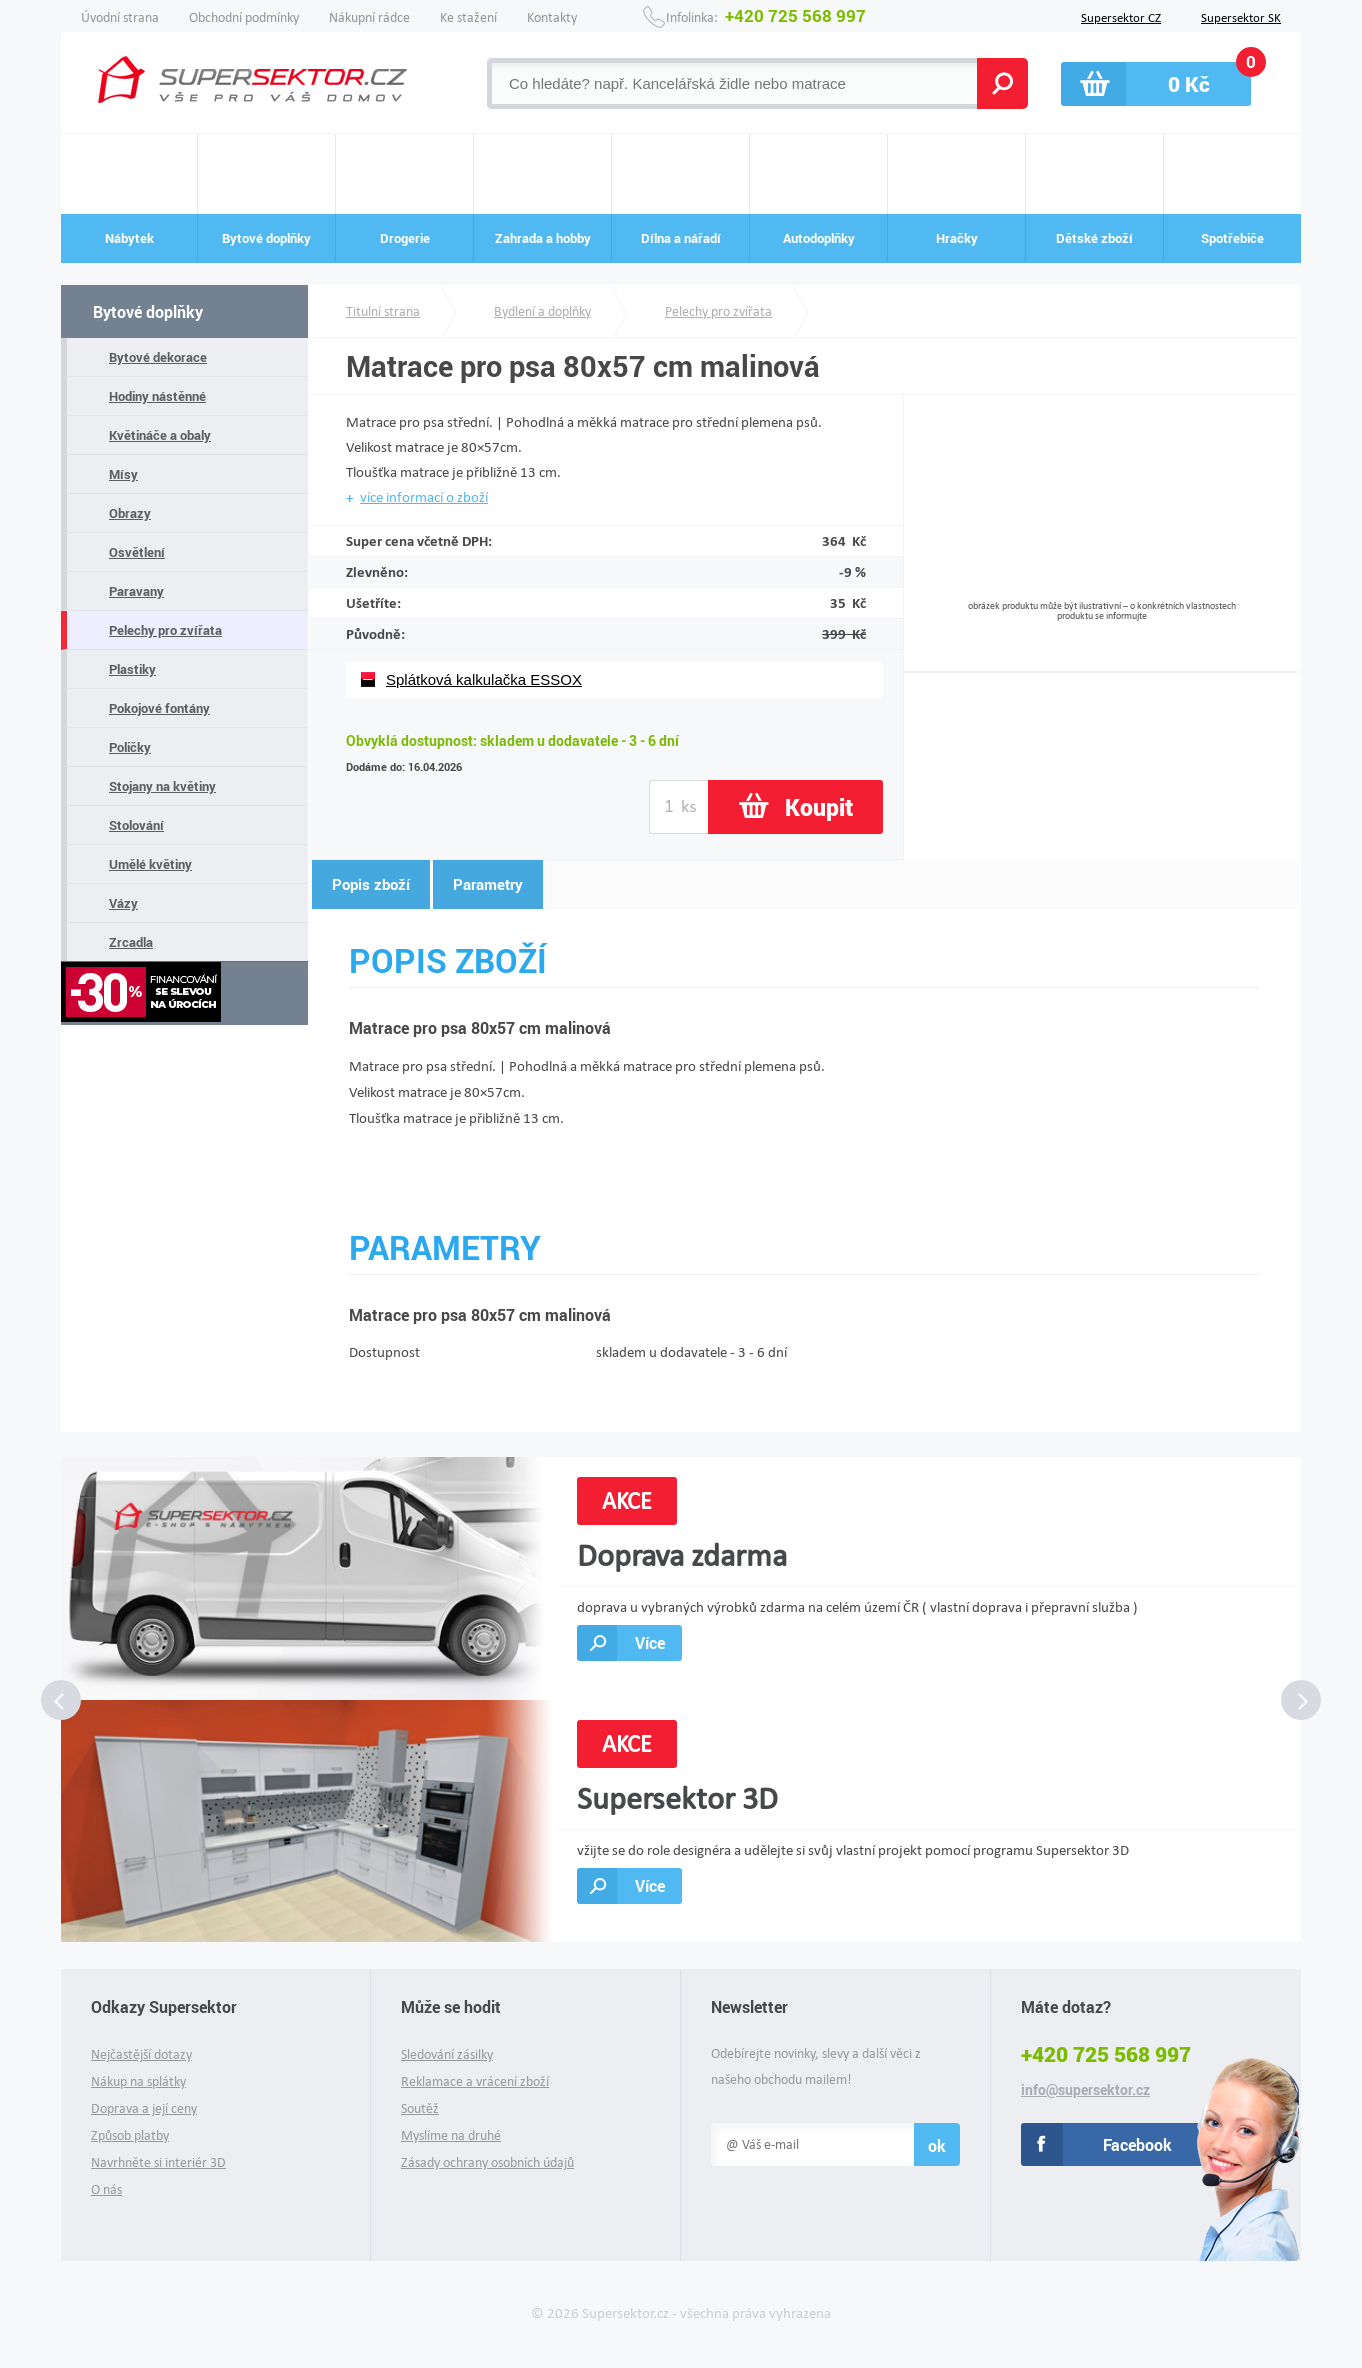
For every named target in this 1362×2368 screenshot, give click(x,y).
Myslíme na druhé (451, 2135)
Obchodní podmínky (244, 17)
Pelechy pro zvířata (165, 630)
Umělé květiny (150, 864)
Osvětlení (137, 552)
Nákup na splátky (138, 2081)
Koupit (819, 807)
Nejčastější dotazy (141, 2054)
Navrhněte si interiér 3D (158, 2162)
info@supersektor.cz (1085, 2090)
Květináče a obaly (160, 435)
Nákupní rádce (369, 17)
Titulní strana (383, 311)
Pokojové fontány (159, 708)
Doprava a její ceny (144, 2108)
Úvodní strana (120, 17)
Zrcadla (131, 942)
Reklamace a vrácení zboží (475, 2081)
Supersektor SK (1241, 16)
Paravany (136, 591)
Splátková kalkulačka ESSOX (484, 679)
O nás (106, 2189)
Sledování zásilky (447, 2054)
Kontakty (552, 17)
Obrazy (130, 513)
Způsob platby (130, 2135)
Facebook (1137, 2144)
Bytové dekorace (158, 357)
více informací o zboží (424, 497)
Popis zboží (371, 884)
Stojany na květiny (162, 786)
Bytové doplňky (148, 311)
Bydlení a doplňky (542, 311)
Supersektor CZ (1121, 16)
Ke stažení (468, 17)
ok (937, 2145)
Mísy (123, 474)
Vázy (123, 903)
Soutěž (420, 2108)
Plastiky (132, 669)
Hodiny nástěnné (157, 396)
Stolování (136, 825)
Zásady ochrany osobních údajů (487, 2162)
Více (650, 1642)
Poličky (130, 747)
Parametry (488, 884)
